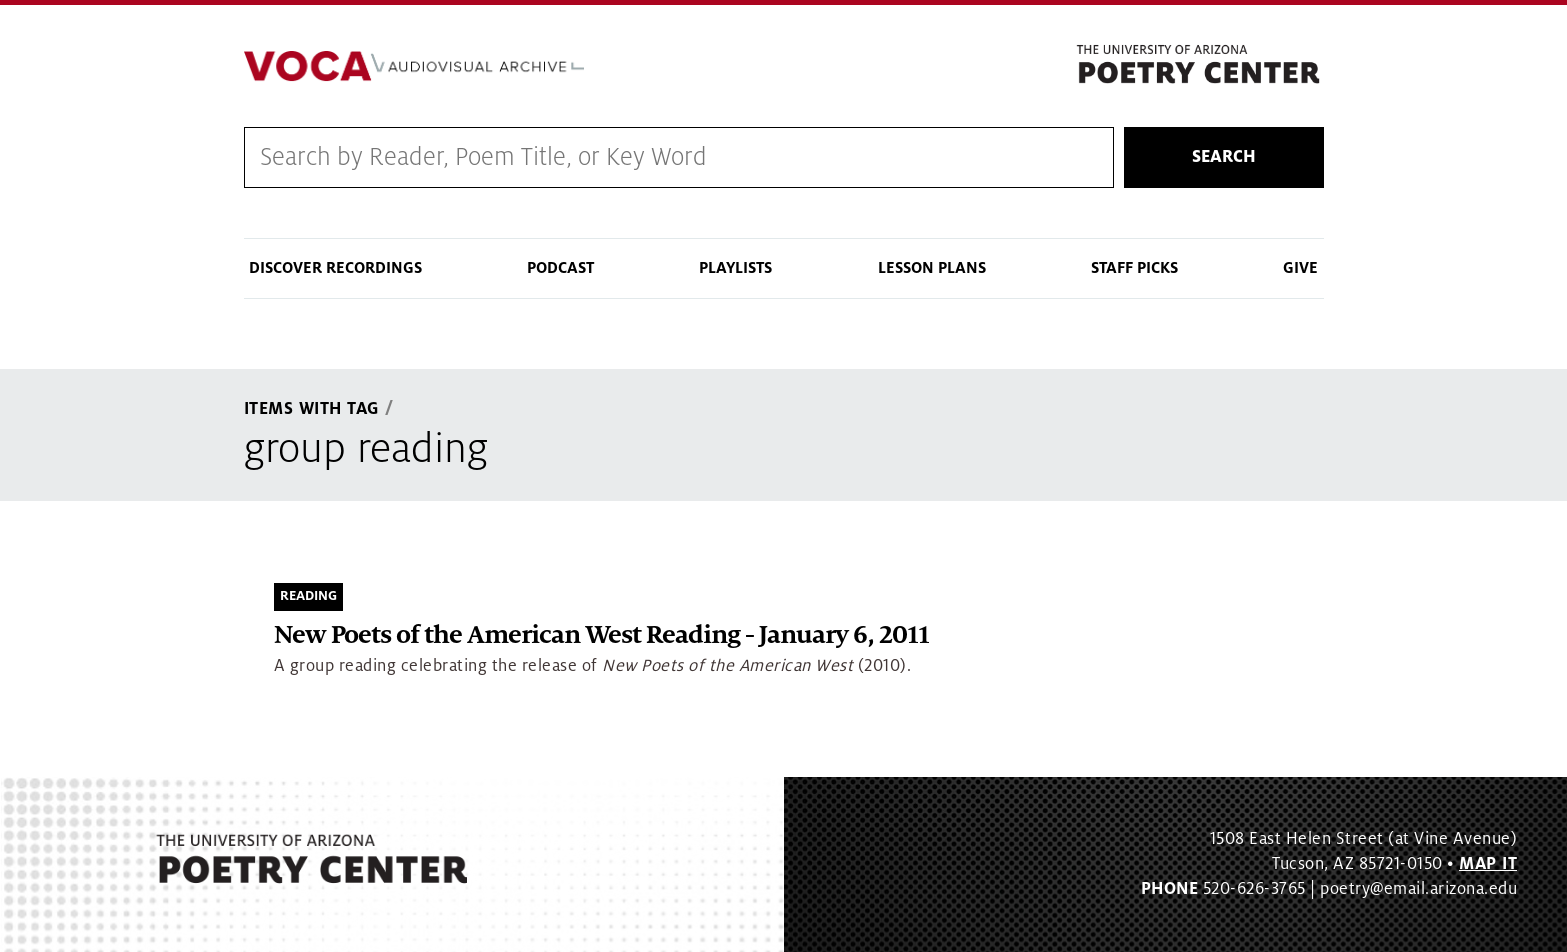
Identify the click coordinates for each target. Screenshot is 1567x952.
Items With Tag (312, 409)
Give (1300, 268)
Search (1224, 157)
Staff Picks (1134, 268)
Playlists (735, 268)
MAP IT (1488, 864)
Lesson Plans (932, 268)
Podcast (560, 268)
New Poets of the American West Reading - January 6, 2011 (601, 635)
